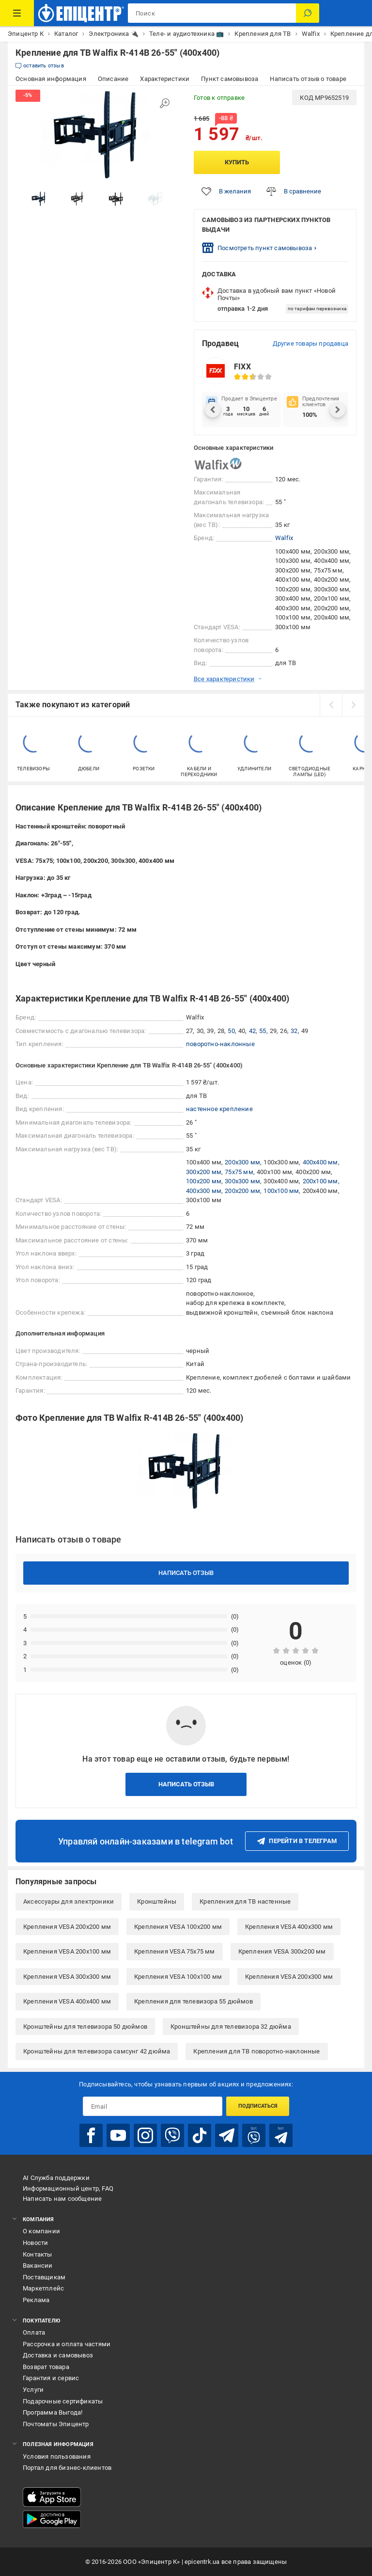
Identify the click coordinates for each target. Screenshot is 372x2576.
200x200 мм (242, 1190)
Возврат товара (46, 2366)
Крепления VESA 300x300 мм (67, 1976)
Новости (35, 2242)
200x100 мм (320, 1181)
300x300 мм (242, 1181)
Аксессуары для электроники (68, 1901)
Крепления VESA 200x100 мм (67, 1951)
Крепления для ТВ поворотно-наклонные (256, 2051)
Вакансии (38, 2265)
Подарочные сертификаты (63, 2401)
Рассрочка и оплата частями (66, 2344)
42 (252, 1030)
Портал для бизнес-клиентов (67, 2467)
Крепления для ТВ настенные (245, 1901)
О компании (41, 2231)
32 (294, 1030)
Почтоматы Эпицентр (56, 2424)
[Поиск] (307, 13)
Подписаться (258, 2106)
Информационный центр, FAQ (68, 2188)
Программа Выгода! (52, 2412)
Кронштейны (156, 1901)
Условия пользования (57, 2456)
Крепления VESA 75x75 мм (174, 1951)
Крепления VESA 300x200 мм (282, 1951)
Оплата (34, 2332)
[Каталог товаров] (17, 13)
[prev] (331, 705)
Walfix (284, 537)
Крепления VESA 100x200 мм (178, 1926)
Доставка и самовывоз (58, 2355)
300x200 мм (203, 1172)
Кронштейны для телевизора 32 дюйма (230, 2026)
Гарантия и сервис (51, 2378)
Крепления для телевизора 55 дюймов (193, 2001)
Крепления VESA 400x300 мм (289, 1926)
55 (262, 1030)
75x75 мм (239, 1172)
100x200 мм (203, 1181)
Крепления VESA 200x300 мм (289, 1976)
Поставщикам (44, 2277)
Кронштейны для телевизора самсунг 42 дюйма (96, 2051)
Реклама (36, 2300)
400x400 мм (320, 1162)
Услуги (33, 2389)
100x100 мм (281, 1190)
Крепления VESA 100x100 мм (178, 1976)
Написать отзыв (186, 1572)
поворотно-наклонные (220, 1044)
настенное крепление (219, 1109)
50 (231, 1030)
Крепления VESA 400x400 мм (67, 2001)
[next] (353, 705)
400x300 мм (203, 1190)
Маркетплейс (43, 2288)
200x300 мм (242, 1162)
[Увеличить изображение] (164, 103)
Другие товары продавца (310, 343)
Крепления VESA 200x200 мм (67, 1926)
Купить (237, 162)
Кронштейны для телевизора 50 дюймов (85, 2026)
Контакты (37, 2254)
